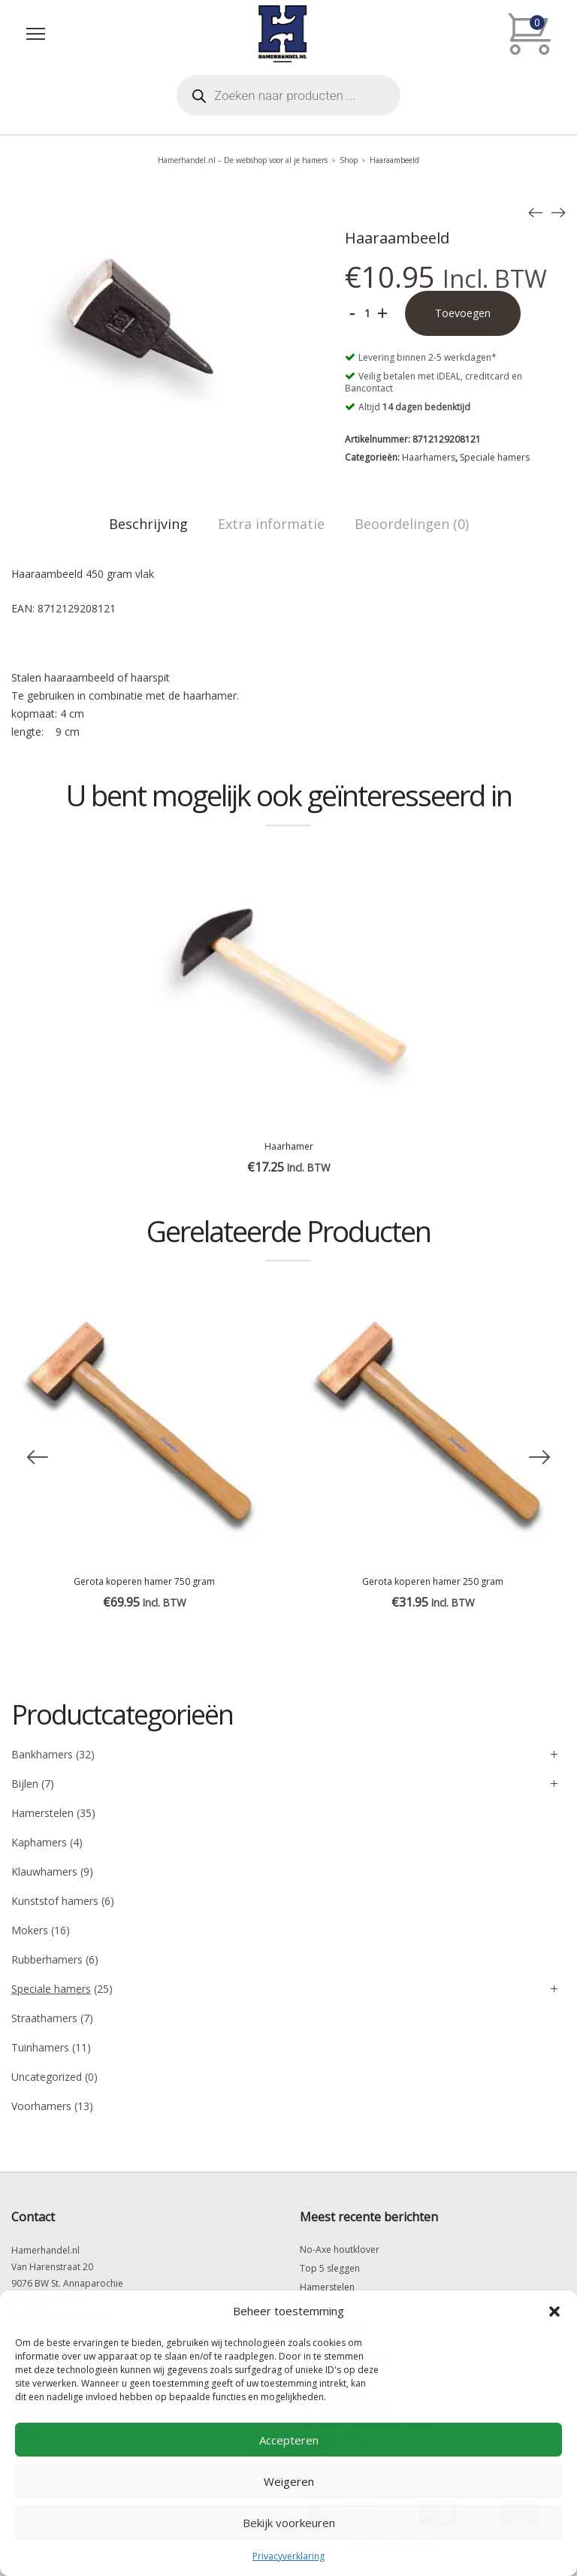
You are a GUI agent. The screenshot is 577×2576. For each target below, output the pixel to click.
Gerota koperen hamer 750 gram (144, 1581)
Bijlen (24, 1783)
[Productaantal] (367, 313)
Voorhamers (41, 2106)
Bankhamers (42, 1754)
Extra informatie (271, 524)
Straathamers (44, 2018)
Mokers (29, 1930)
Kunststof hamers (54, 1901)
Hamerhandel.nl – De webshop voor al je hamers (243, 160)
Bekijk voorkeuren (289, 2522)
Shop (349, 160)
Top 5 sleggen (330, 2268)
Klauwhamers (44, 1871)
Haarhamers (428, 457)
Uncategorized (46, 2077)
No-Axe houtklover (339, 2249)
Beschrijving (148, 524)
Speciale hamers (495, 457)
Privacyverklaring (288, 2556)
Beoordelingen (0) (412, 524)
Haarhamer (288, 1146)
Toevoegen (463, 313)
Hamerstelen (42, 1813)
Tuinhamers (40, 2047)
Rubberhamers (47, 1959)
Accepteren (289, 2440)
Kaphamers (39, 1842)
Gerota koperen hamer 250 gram (432, 1581)
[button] (554, 2311)
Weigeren (289, 2481)
